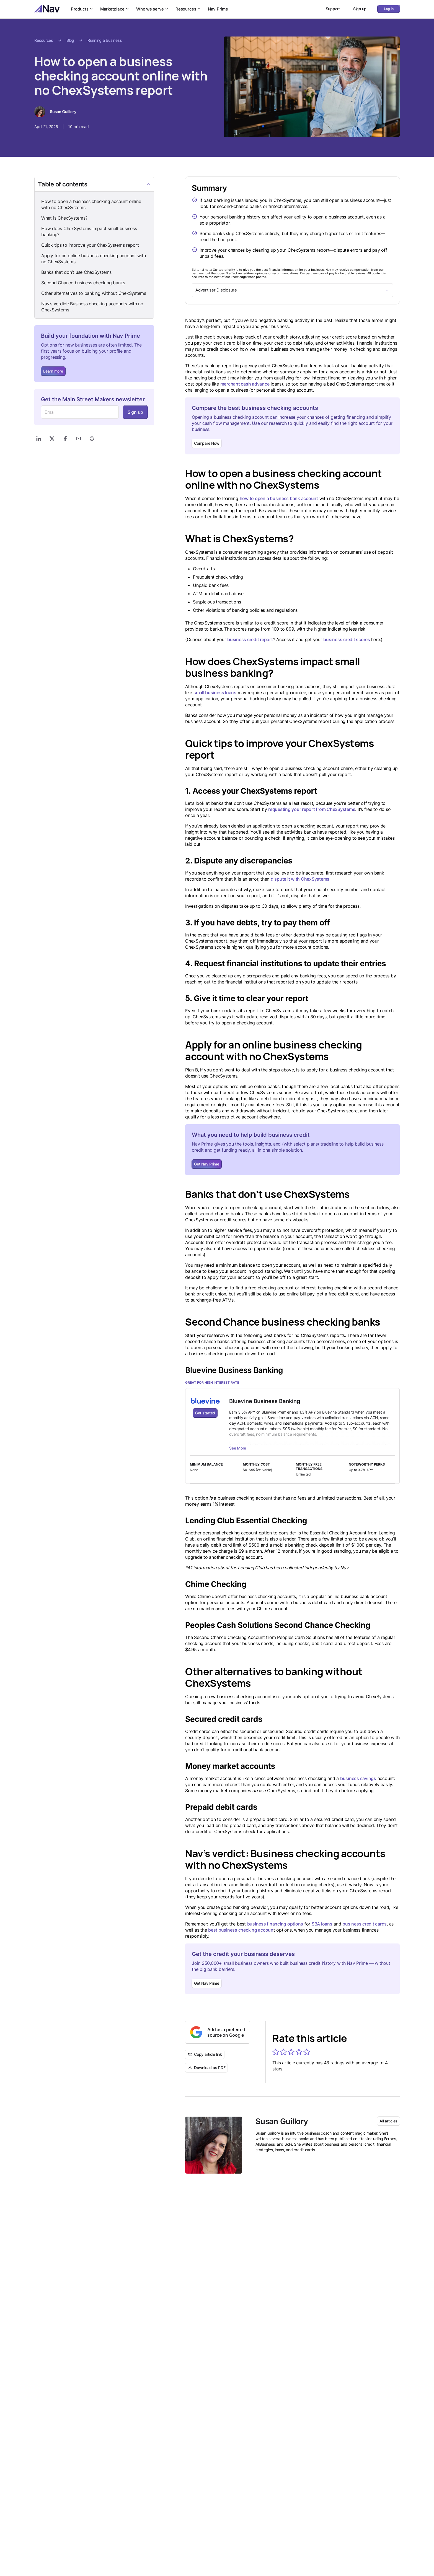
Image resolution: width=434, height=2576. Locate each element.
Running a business (104, 40)
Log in (389, 9)
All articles (388, 2121)
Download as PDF (206, 2067)
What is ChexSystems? (64, 218)
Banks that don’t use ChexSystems (76, 272)
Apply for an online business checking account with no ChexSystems (93, 258)
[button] (275, 2052)
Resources (188, 9)
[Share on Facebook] (65, 438)
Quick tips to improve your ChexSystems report (90, 245)
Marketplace (115, 9)
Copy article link (204, 2054)
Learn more (53, 371)
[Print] (92, 438)
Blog (70, 40)
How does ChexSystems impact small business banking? (89, 231)
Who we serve (152, 9)
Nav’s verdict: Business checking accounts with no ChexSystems (92, 307)
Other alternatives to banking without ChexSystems (93, 293)
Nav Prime (218, 9)
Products (82, 9)
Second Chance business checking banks (83, 282)
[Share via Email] (78, 438)
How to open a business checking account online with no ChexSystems (91, 204)
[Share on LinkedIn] (38, 438)
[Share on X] (52, 438)
